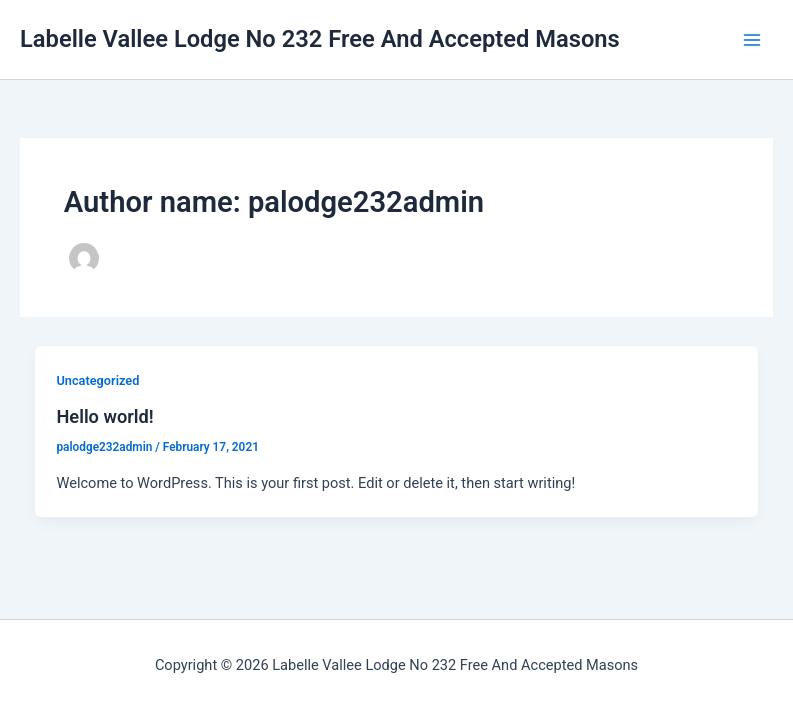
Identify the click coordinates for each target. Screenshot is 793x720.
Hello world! (104, 416)
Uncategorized (97, 380)
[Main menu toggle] (752, 40)
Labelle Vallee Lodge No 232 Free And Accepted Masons (320, 39)
